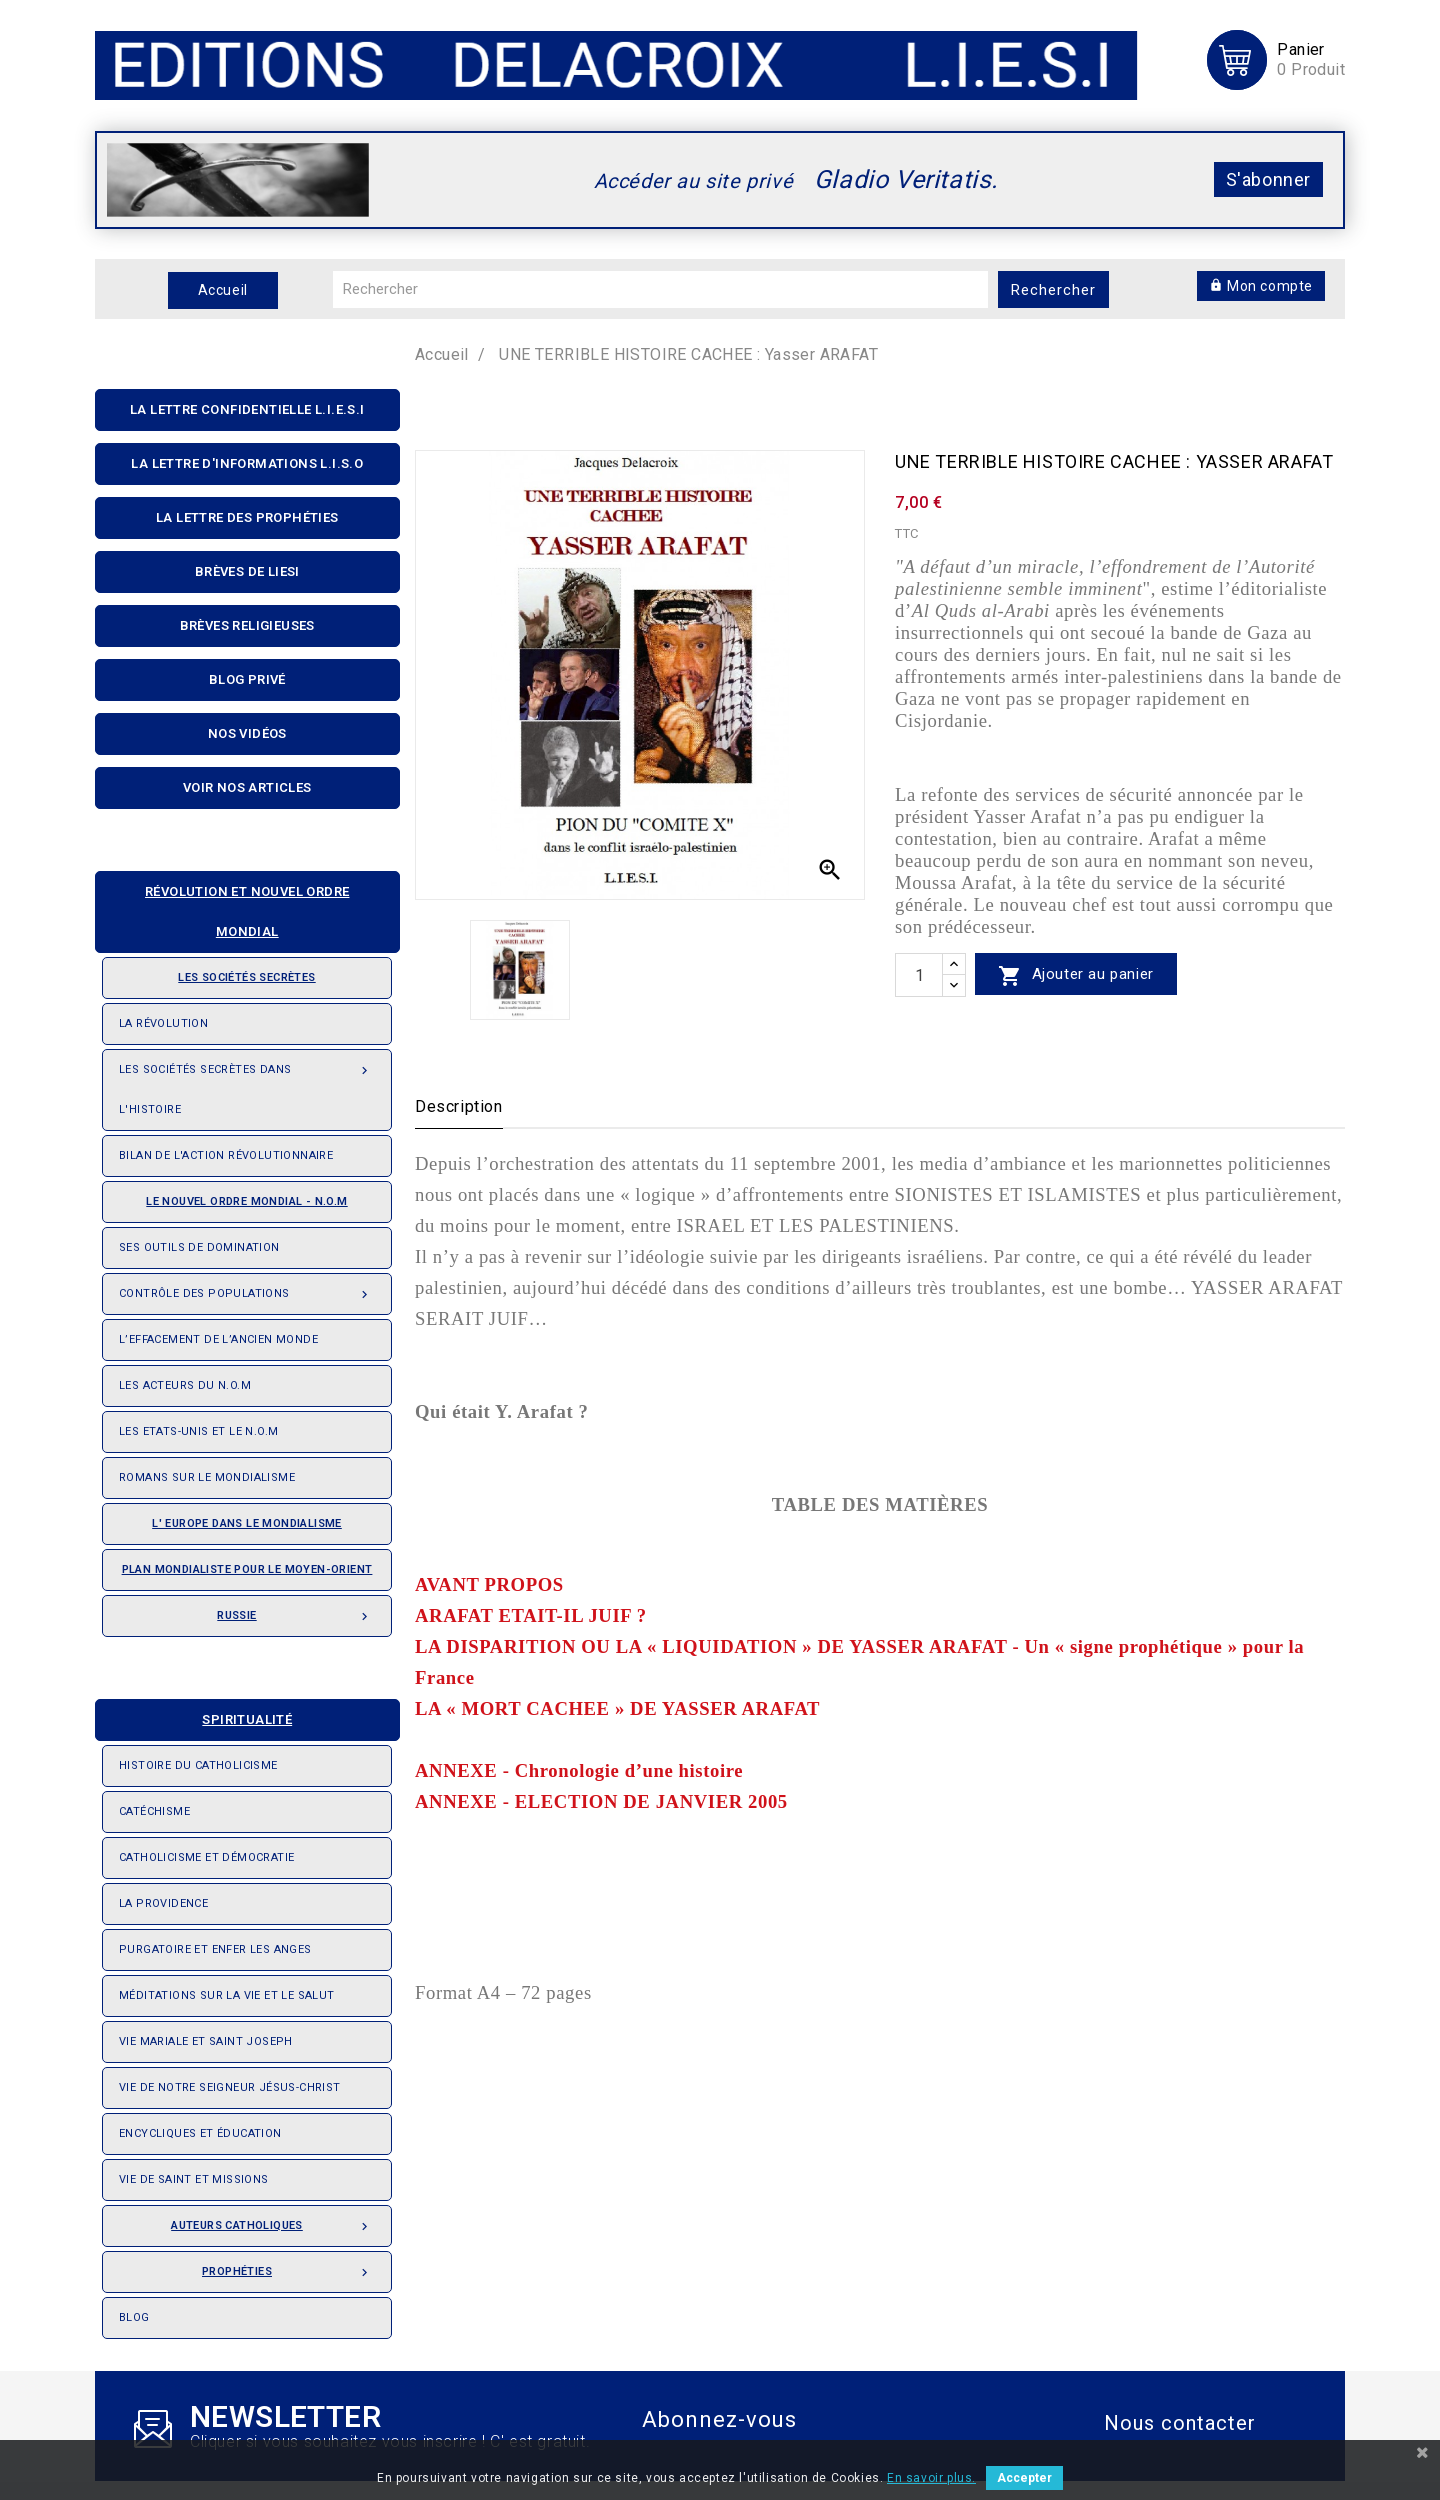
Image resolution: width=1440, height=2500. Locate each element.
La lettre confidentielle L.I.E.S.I (247, 409)
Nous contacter (1180, 2423)
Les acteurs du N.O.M (185, 1385)
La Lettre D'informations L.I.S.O (247, 463)
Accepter (1024, 2478)
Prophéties (288, 2266)
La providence (163, 1903)
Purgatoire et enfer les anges (215, 1949)
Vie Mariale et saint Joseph (206, 2041)
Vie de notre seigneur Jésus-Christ (230, 2087)
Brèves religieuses (247, 625)
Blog (134, 2317)
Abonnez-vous (719, 2419)
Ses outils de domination (199, 1247)
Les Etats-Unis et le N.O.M (198, 1431)
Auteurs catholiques (273, 2220)
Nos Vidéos (247, 733)
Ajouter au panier (1076, 975)
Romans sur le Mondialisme (207, 1477)
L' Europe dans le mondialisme (247, 1523)
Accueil (223, 290)
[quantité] (919, 975)
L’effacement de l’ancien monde (218, 1339)
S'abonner (1268, 179)
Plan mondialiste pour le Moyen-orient (247, 1569)
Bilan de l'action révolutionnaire (226, 1155)
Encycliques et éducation (200, 2133)
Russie (296, 1610)
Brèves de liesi (247, 571)
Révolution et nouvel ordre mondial (230, 905)
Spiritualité (202, 1713)
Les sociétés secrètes (217, 971)
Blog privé (247, 679)
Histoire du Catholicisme (198, 1765)
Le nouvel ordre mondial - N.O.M (233, 1195)
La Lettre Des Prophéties (247, 517)
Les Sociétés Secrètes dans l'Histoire (247, 1083)
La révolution (163, 1023)
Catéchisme (154, 1811)
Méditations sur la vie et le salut (227, 1995)
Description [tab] (459, 1106)
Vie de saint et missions (194, 2179)
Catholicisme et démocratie (206, 1857)
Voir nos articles (247, 787)
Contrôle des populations (247, 1288)
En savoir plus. (931, 2478)
